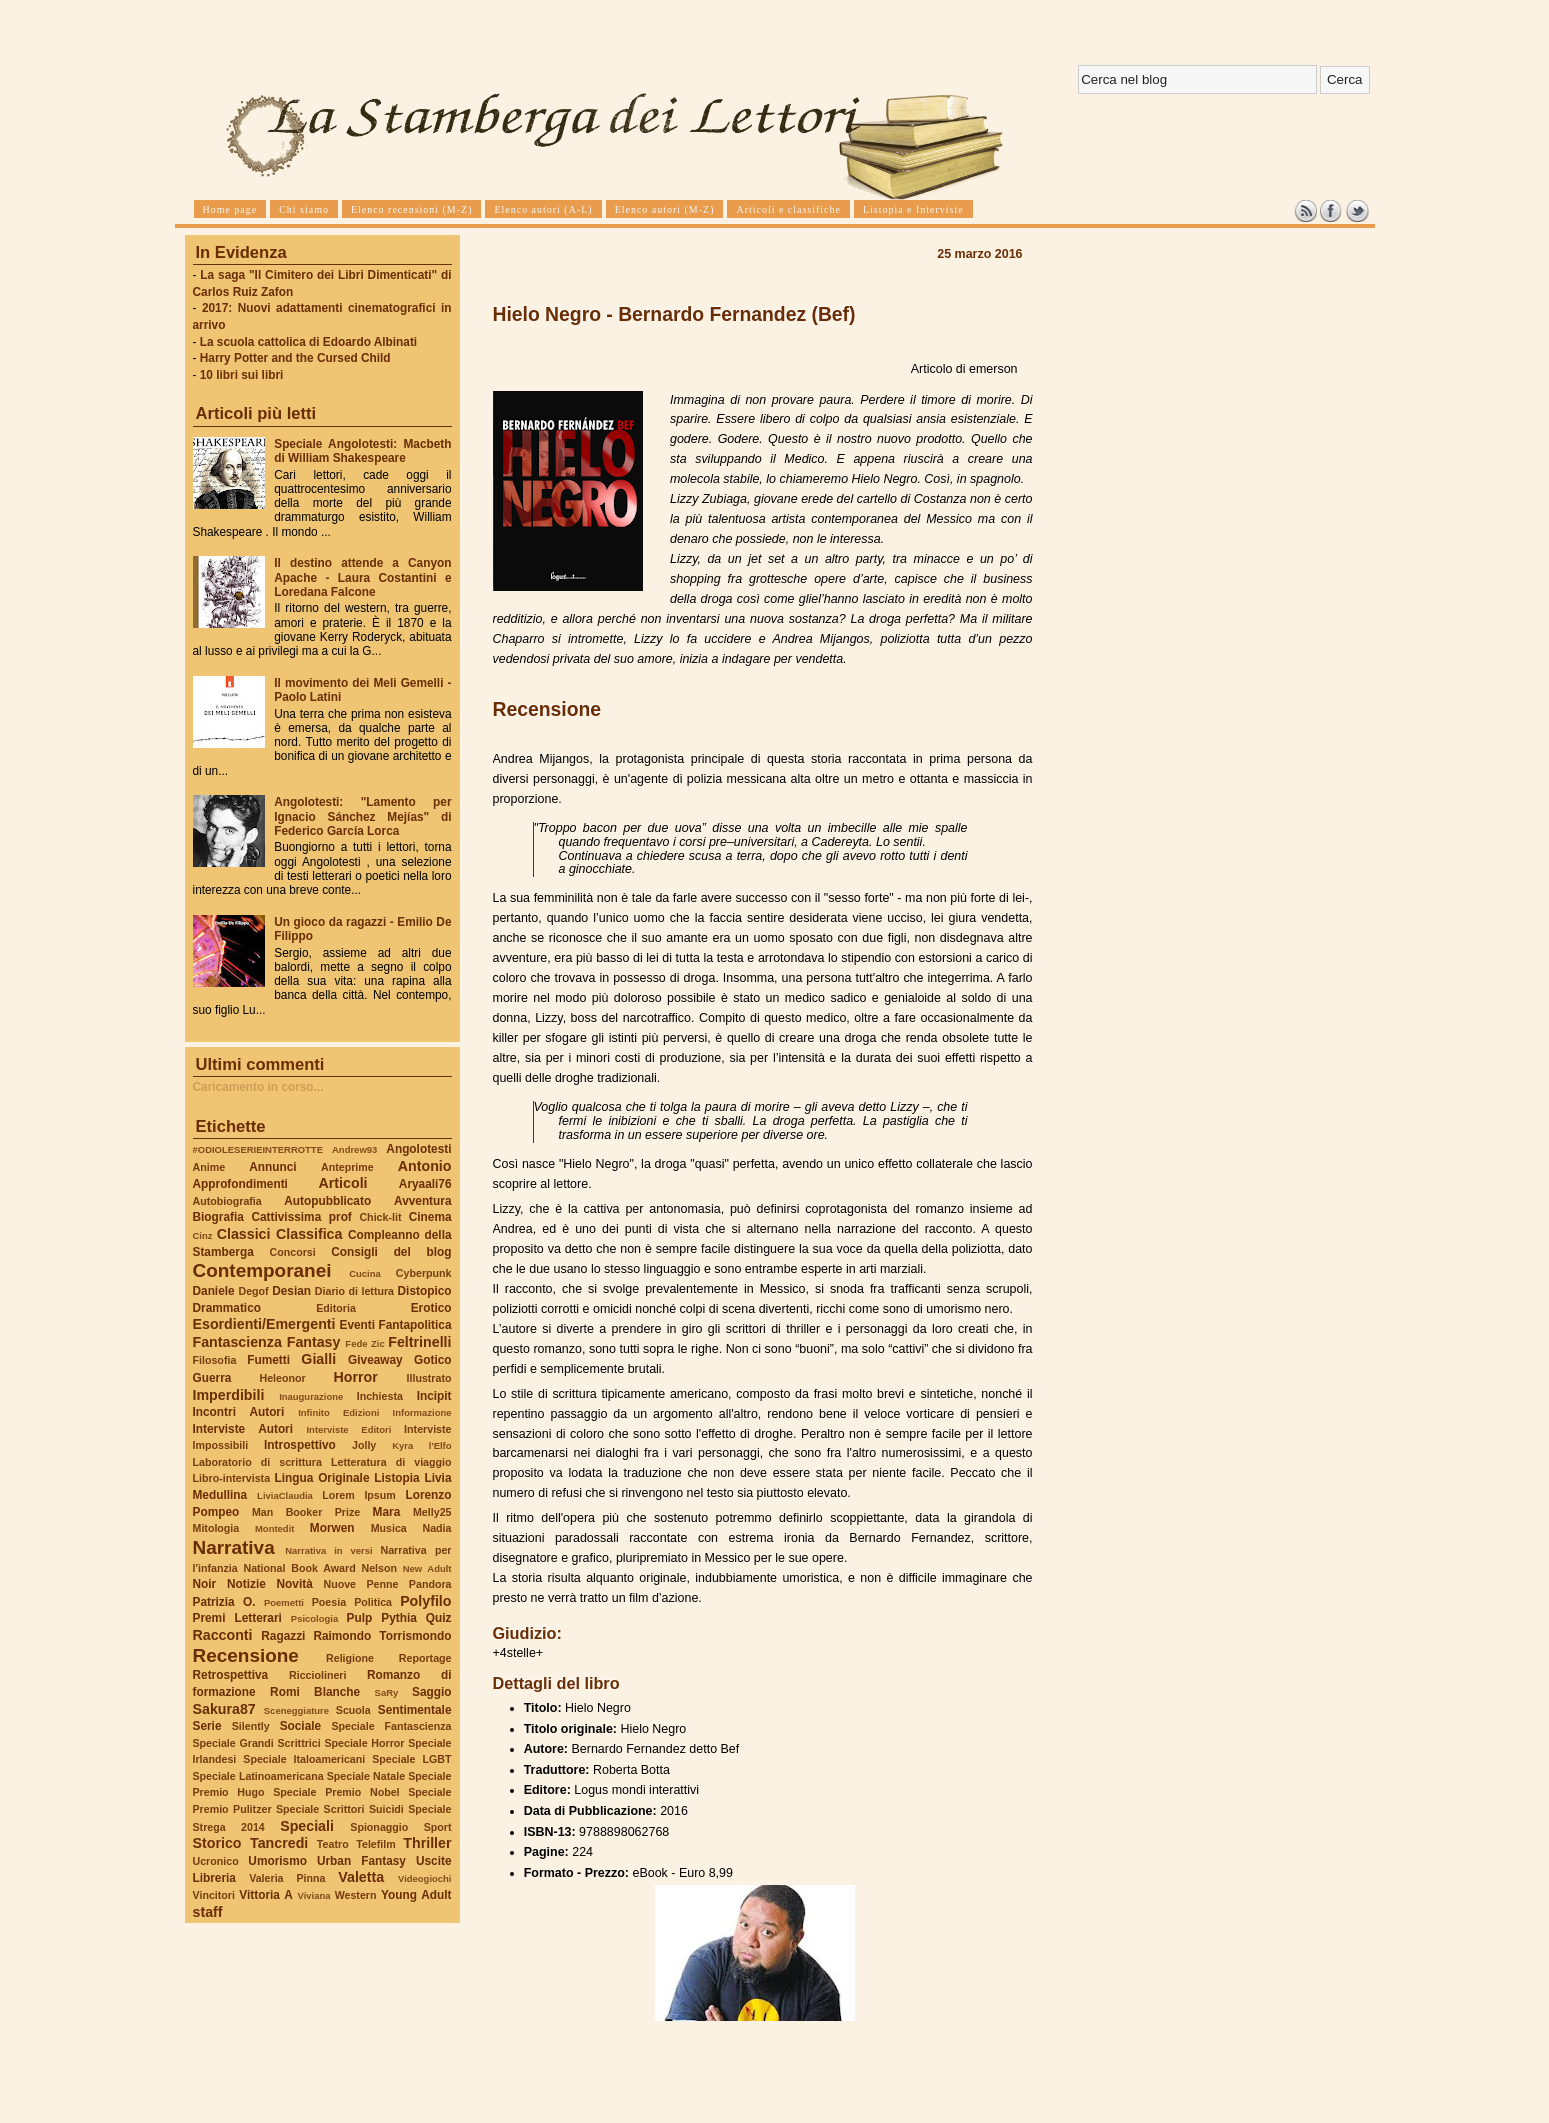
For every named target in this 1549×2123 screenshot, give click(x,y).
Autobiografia (227, 1201)
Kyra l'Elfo (421, 1445)
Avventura (422, 1201)
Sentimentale (415, 1710)
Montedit (274, 1528)
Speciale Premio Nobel (336, 1792)
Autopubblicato (327, 1201)
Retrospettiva (231, 1675)
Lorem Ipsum (359, 1495)
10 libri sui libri (242, 375)
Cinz (203, 1235)
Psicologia (314, 1618)
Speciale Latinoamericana (258, 1776)
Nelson (379, 1568)
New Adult (427, 1568)
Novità (295, 1584)
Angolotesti (418, 1149)
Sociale (300, 1726)
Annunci (272, 1167)
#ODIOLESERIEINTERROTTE (258, 1149)
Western (356, 1895)
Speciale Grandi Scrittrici (257, 1743)
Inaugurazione (311, 1396)
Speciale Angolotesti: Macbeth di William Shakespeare (362, 451)
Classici (244, 1234)
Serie (207, 1726)
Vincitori (214, 1895)
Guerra (212, 1378)
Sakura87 (224, 1709)
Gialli (318, 1359)
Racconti (223, 1635)
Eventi (358, 1325)
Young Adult (416, 1895)
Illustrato (429, 1378)
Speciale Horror (364, 1743)
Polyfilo (425, 1601)
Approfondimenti (240, 1184)
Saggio (431, 1692)
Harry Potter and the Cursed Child (295, 358)
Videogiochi (425, 1878)
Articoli (343, 1183)
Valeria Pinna (287, 1878)
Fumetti (268, 1360)
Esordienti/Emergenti (264, 1324)
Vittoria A (265, 1895)
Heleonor (282, 1378)
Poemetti (284, 1602)
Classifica (309, 1234)
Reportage (425, 1658)
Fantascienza (237, 1342)
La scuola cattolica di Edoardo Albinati (308, 342)
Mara (387, 1512)
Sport (438, 1827)
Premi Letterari (237, 1618)
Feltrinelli (419, 1342)
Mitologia (216, 1528)
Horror (355, 1377)
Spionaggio (379, 1827)
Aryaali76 (425, 1184)
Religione (350, 1658)
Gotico (433, 1360)
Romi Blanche (315, 1692)
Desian (291, 1291)
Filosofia (215, 1360)
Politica (373, 1602)
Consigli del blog (391, 1252)
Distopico (425, 1291)
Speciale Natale (366, 1776)
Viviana (314, 1895)
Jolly (364, 1445)
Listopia (396, 1478)
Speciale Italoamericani (304, 1759)
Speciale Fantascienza (391, 1726)
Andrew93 (354, 1149)
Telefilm (375, 1844)
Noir (205, 1584)
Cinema (430, 1217)
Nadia (436, 1528)
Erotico (431, 1308)
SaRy (387, 1692)
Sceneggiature (296, 1710)
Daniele (214, 1291)
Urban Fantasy (361, 1861)
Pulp (360, 1618)
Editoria (336, 1308)
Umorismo (277, 1861)
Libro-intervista (232, 1478)
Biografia (218, 1217)
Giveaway (375, 1360)
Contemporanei (262, 1270)
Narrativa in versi (328, 1550)
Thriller (427, 1843)
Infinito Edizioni (338, 1412)
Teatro (333, 1844)
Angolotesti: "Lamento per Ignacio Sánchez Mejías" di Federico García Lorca (362, 816)
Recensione (246, 1655)
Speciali (307, 1826)
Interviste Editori (348, 1429)
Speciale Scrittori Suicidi (340, 1809)
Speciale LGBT (411, 1759)
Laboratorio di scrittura (257, 1462)
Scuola (353, 1710)
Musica (389, 1528)
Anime (209, 1167)
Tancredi (279, 1843)
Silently (251, 1726)
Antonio (425, 1166)
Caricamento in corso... (258, 1087)
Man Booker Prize (306, 1512)
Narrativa (234, 1547)
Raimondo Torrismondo (382, 1636)
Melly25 (432, 1512)
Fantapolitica (414, 1325)
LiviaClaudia (285, 1495)
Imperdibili (229, 1395)
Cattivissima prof (301, 1217)
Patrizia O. (224, 1602)
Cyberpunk (424, 1273)
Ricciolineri (317, 1675)
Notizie (246, 1584)
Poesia (329, 1602)
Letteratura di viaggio (391, 1462)
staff (208, 1912)
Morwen (332, 1528)
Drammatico (227, 1308)
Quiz (439, 1618)
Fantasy (314, 1342)
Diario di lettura (354, 1291)
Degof (253, 1291)
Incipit (434, 1396)
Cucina (365, 1273)
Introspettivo (300, 1445)
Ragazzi (283, 1636)
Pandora (430, 1584)
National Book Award (299, 1568)
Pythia (399, 1618)
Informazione (422, 1412)
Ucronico (216, 1861)
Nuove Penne (360, 1584)
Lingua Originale (322, 1478)
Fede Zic (364, 1343)
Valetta (361, 1877)
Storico (217, 1843)
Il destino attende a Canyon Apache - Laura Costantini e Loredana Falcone (362, 577)
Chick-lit (380, 1217)
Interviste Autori (243, 1429)
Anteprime (347, 1167)
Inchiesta (380, 1396)
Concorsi (293, 1252)
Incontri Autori (239, 1412)
